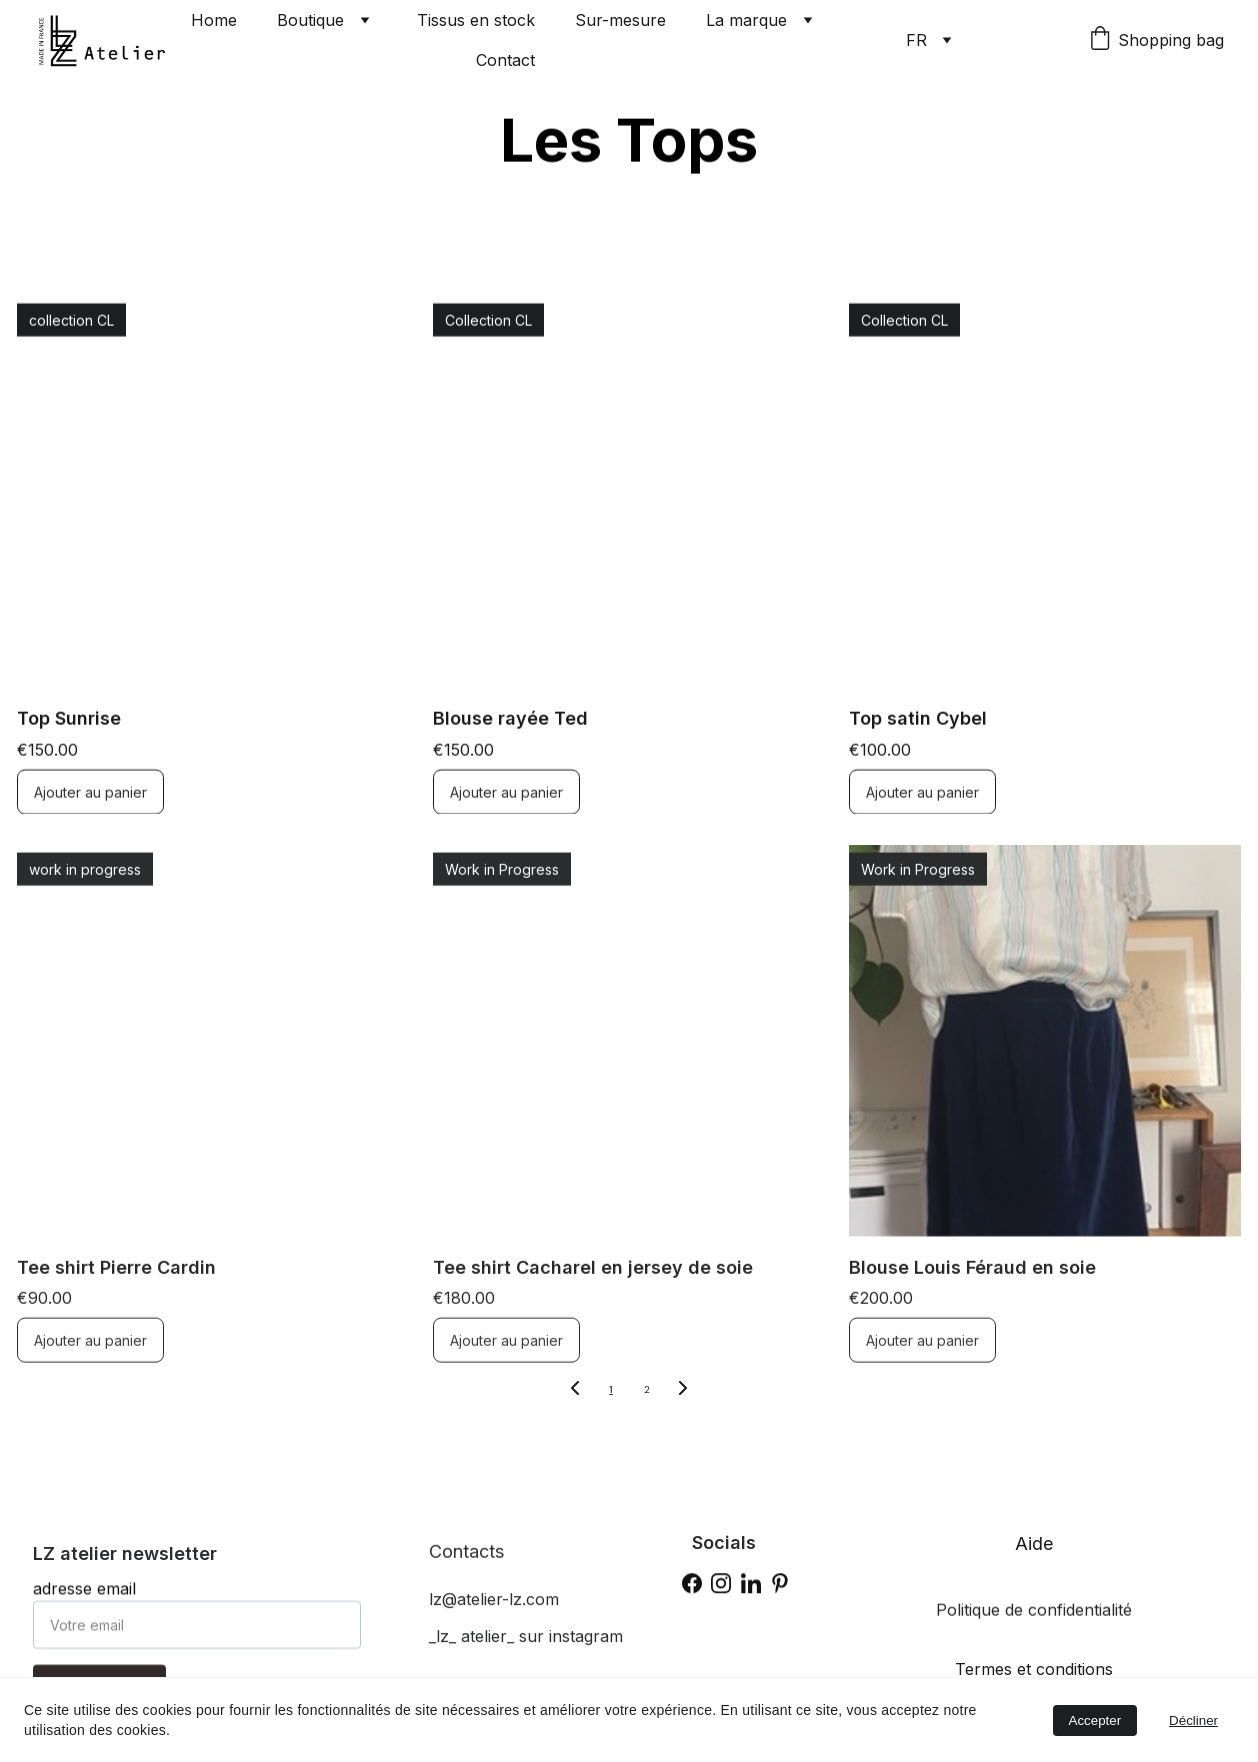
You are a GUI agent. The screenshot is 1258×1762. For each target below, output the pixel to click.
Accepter (1095, 1720)
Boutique (310, 20)
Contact (505, 60)
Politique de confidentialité (1034, 1615)
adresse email (84, 1602)
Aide (1034, 1543)
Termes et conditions (1034, 1669)
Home (214, 20)
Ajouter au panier (90, 810)
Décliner (1193, 1720)
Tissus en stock (476, 20)
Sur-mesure (620, 20)
